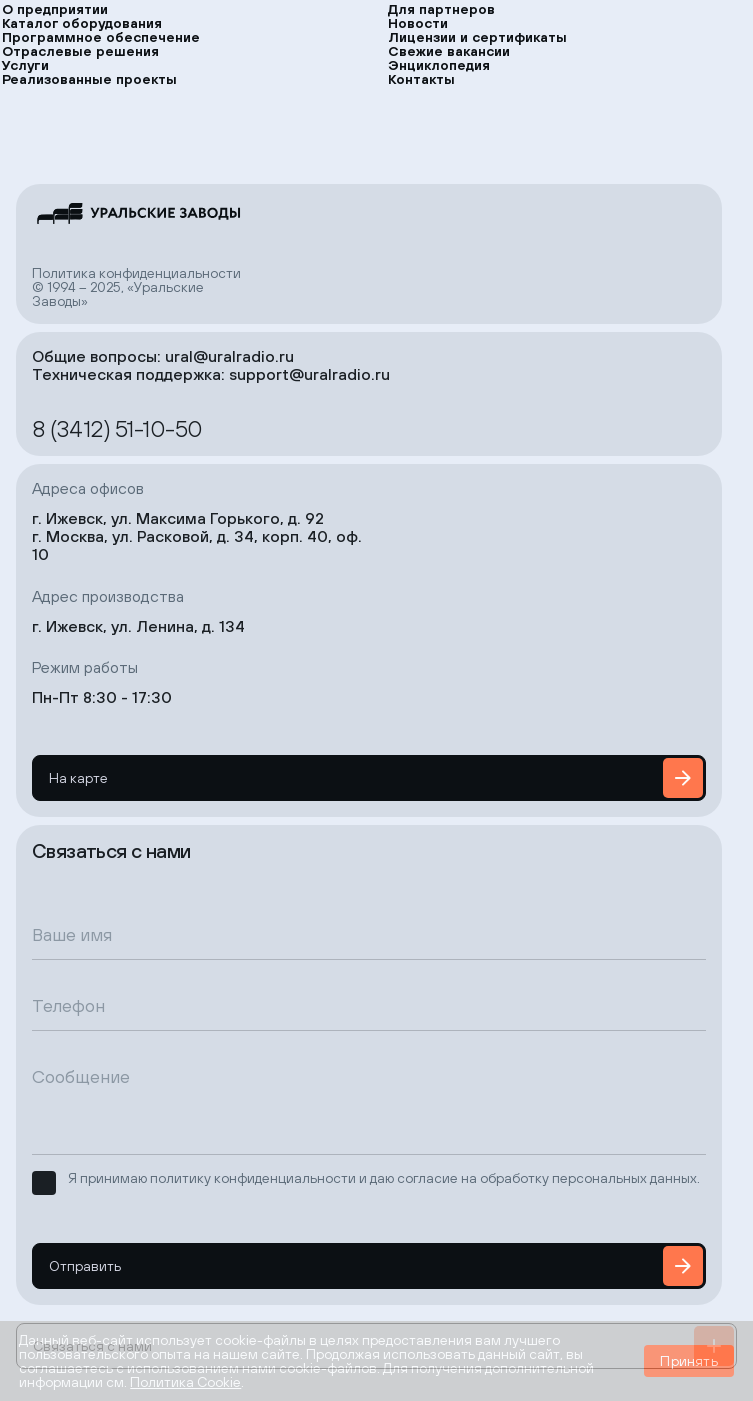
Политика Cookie (185, 1382)
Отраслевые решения (80, 51)
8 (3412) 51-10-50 (117, 428)
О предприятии (55, 9)
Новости (418, 23)
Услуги (25, 65)
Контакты (421, 79)
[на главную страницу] (137, 213)
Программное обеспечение (101, 37)
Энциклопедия (439, 65)
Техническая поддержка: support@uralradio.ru (211, 374)
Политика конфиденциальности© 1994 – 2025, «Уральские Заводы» (136, 287)
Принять (688, 1361)
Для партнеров (441, 9)
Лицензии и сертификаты (477, 37)
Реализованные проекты (89, 79)
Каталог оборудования (82, 23)
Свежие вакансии (449, 51)
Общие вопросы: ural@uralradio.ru (163, 356)
